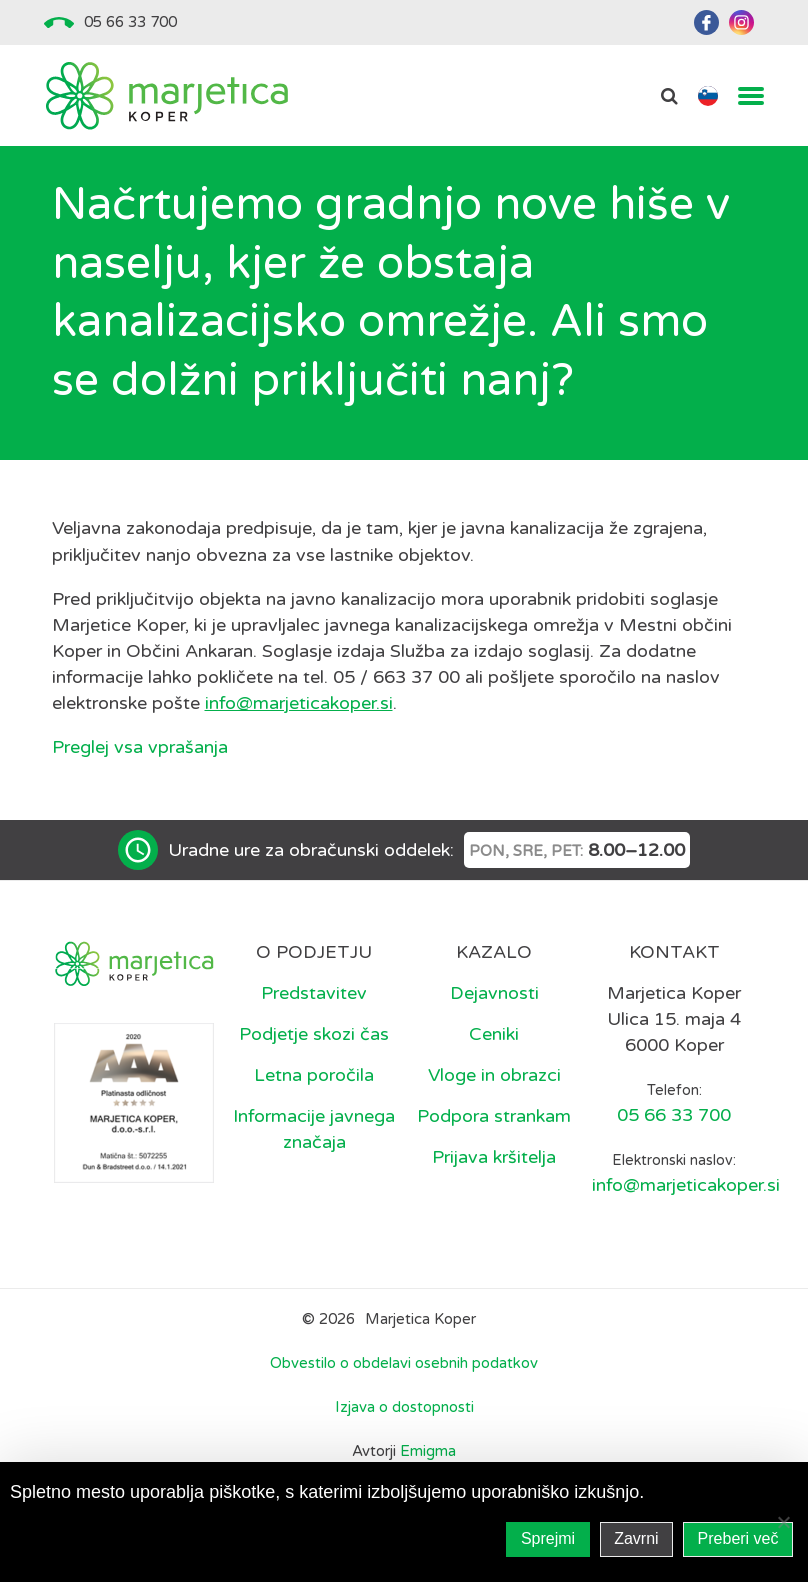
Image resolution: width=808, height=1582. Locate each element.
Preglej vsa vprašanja (140, 747)
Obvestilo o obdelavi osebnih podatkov (404, 1363)
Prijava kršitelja (494, 1157)
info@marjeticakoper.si (299, 703)
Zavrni (636, 1538)
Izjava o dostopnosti (404, 1407)
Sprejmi (548, 1538)
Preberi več (738, 1538)
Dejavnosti (494, 993)
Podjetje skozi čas (314, 1034)
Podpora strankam (494, 1116)
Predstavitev (314, 993)
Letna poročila (314, 1075)
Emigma (428, 1451)
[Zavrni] (783, 1522)
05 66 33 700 (130, 22)
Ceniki (494, 1034)
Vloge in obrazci (494, 1075)
